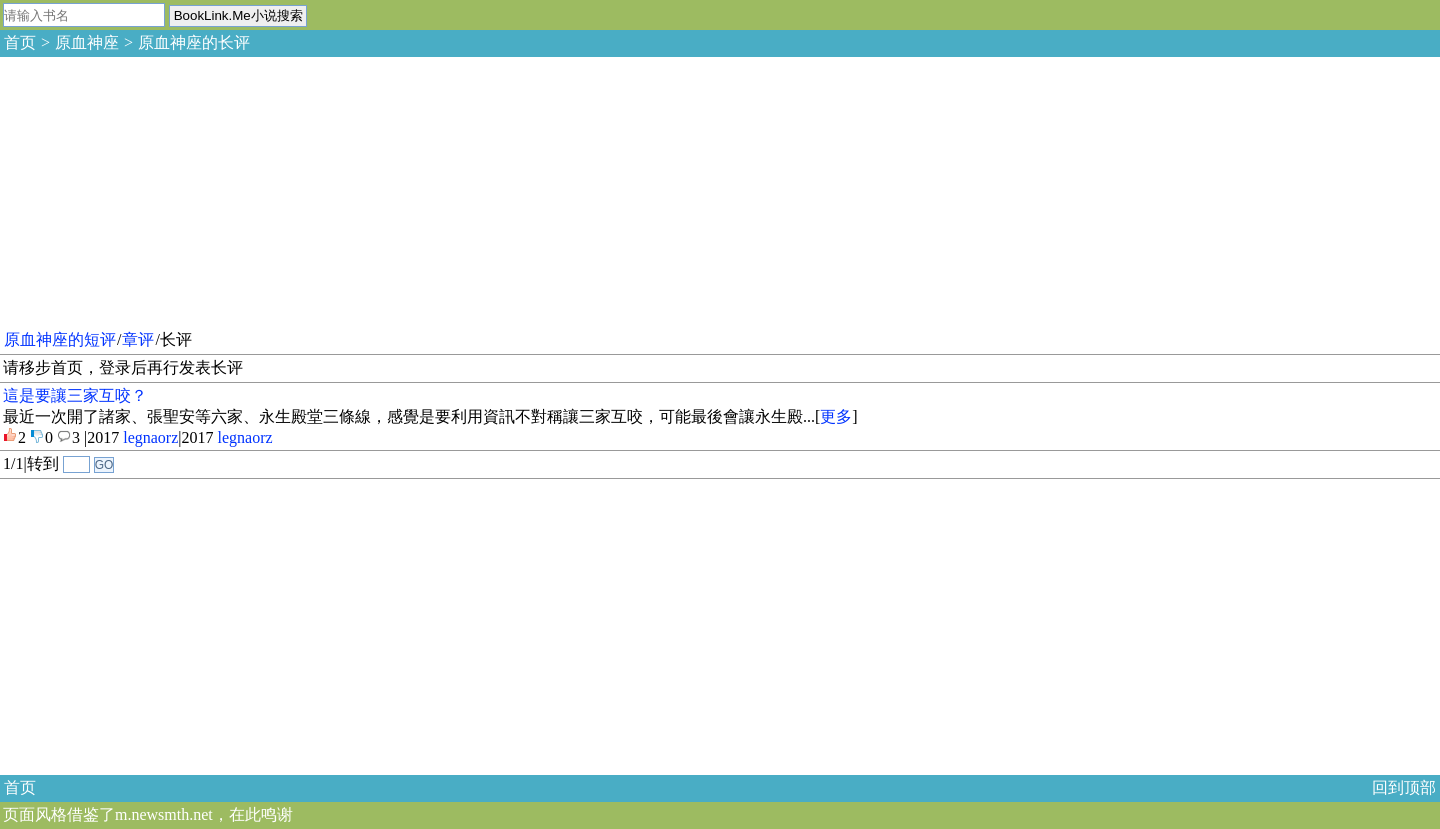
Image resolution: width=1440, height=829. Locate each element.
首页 (20, 42)
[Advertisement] (150, 190)
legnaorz (150, 437)
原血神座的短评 (60, 339)
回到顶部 (1404, 787)
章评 (138, 339)
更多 (836, 416)
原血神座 (87, 42)
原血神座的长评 (194, 42)
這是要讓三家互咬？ (75, 395)
